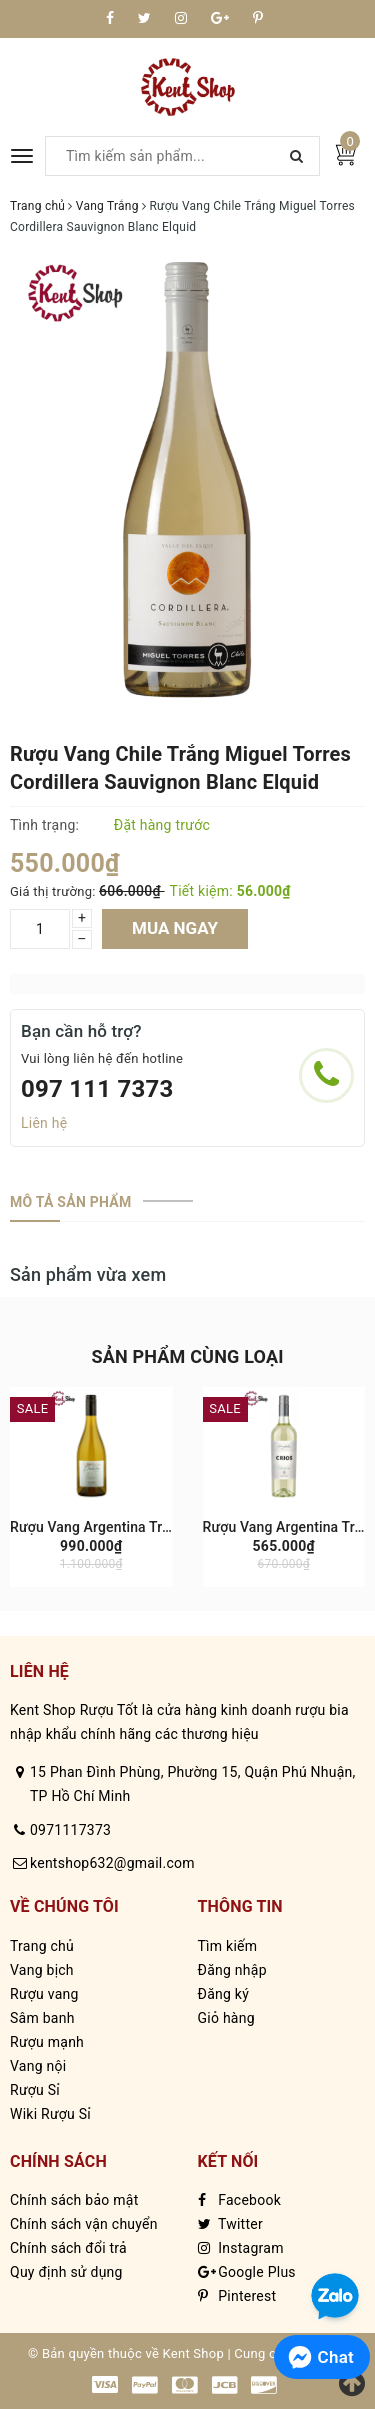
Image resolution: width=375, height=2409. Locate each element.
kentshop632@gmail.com (112, 1863)
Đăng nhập (232, 1970)
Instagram (241, 2248)
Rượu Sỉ (35, 2090)
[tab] (70, 1202)
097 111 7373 (97, 1089)
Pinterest (237, 2296)
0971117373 (70, 1830)
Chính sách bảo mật (74, 2200)
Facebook (240, 2200)
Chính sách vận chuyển (84, 2224)
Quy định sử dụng (66, 2272)
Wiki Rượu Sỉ (50, 2114)
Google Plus (247, 2272)
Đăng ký (224, 1994)
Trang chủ (42, 1946)
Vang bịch (42, 1970)
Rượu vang (44, 1994)
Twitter (230, 2224)
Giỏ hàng (226, 2018)
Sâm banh (42, 2018)
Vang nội (38, 2066)
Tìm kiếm (228, 1946)
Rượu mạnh (47, 2042)
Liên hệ (44, 1123)
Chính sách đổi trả (68, 2248)
